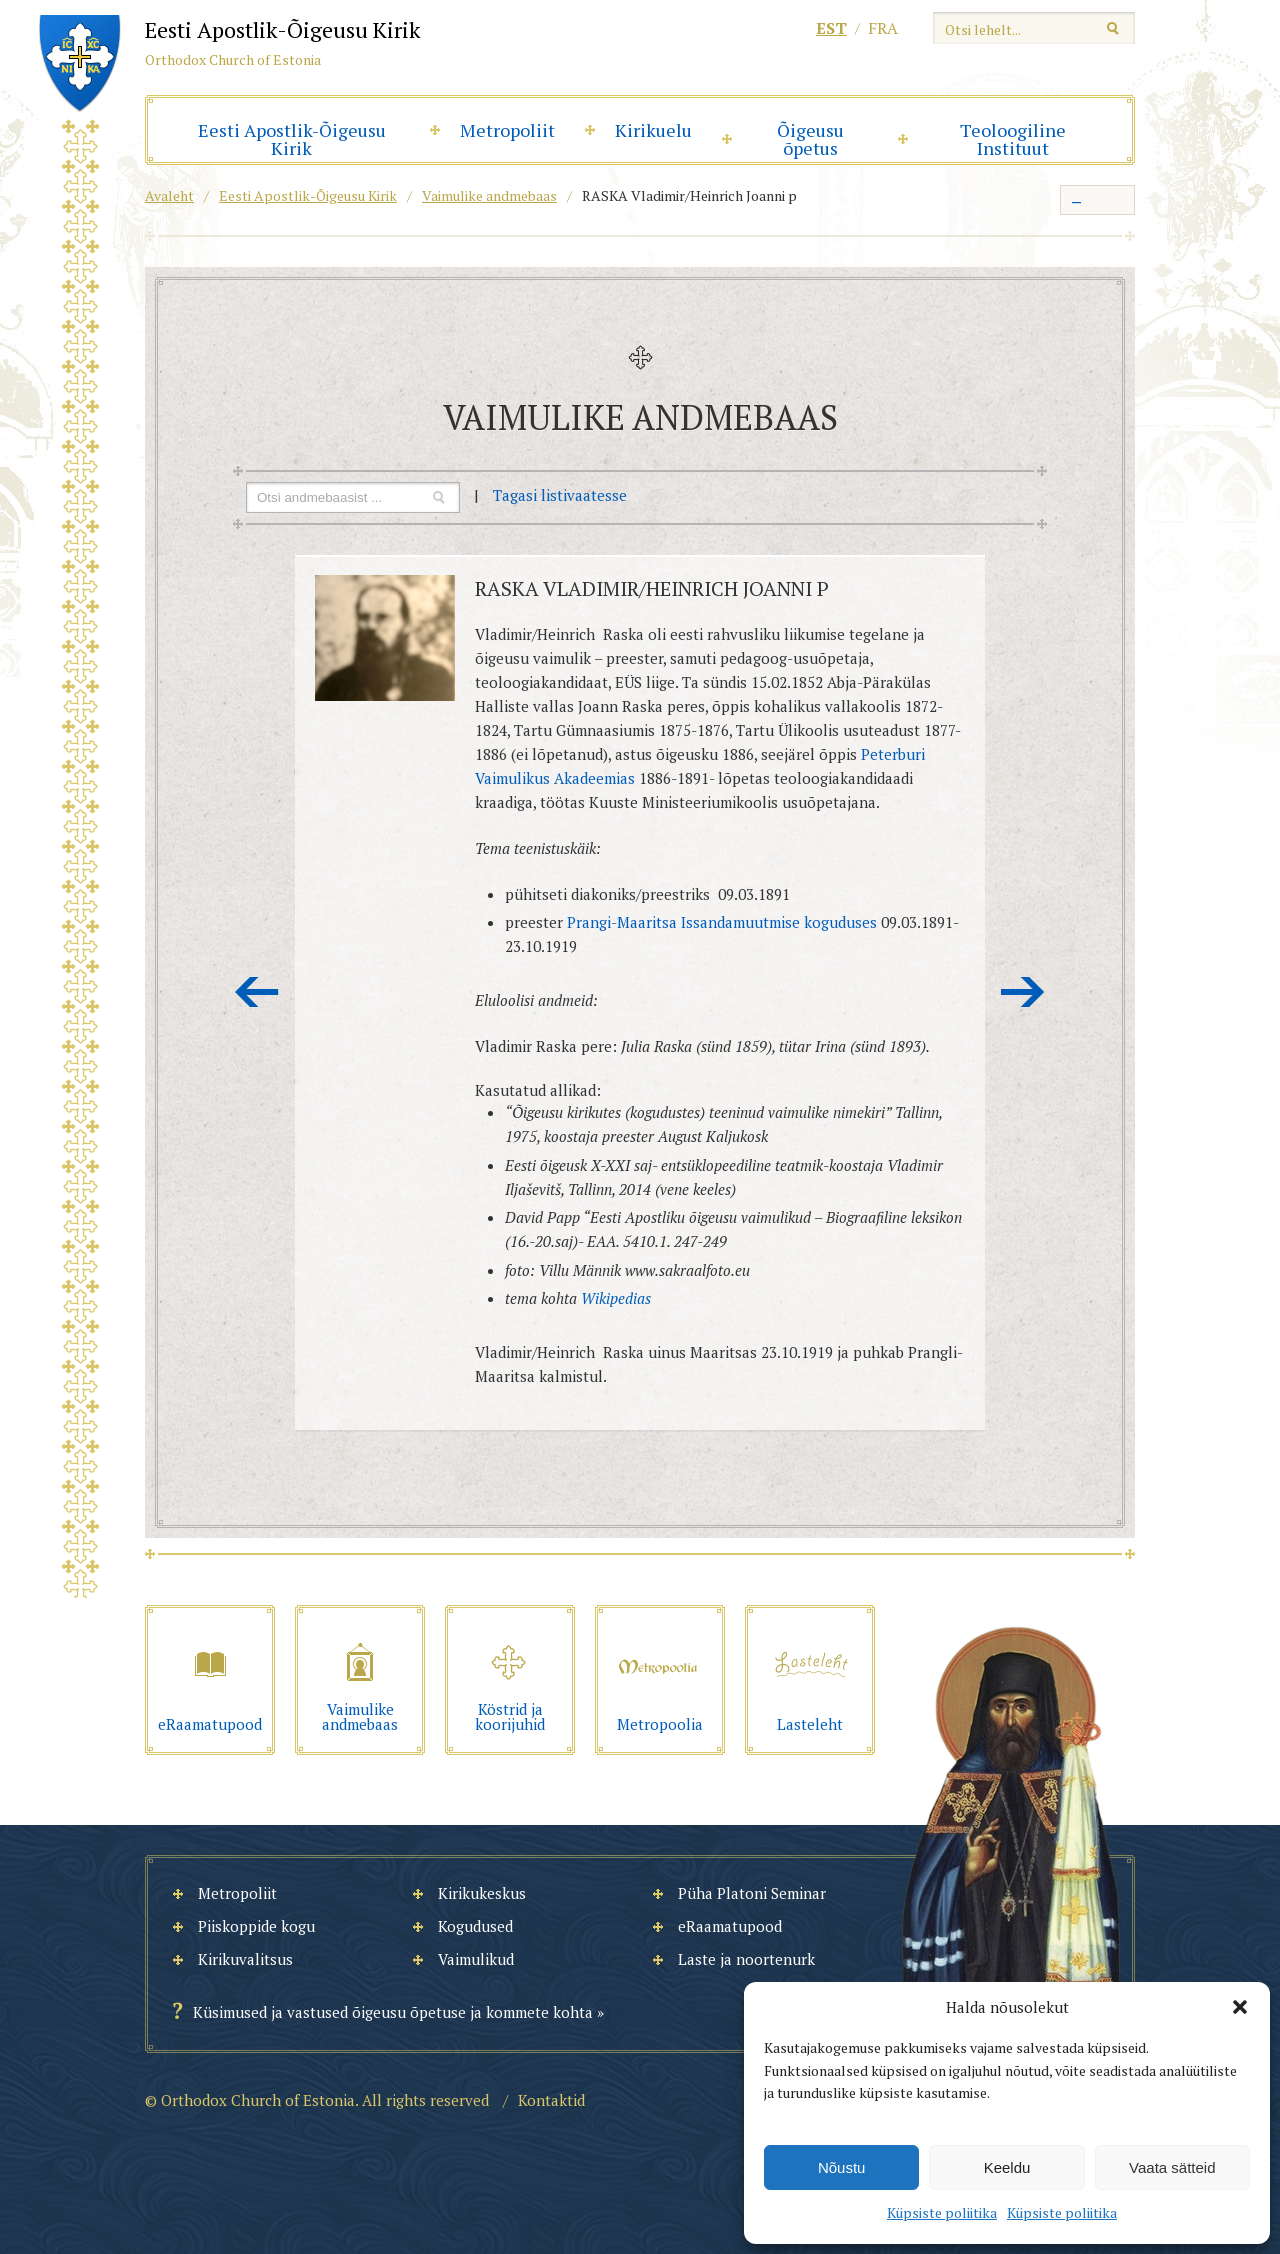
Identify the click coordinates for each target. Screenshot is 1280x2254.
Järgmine (1023, 992)
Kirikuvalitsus (245, 1959)
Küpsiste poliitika (942, 2212)
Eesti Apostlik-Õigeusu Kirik (292, 139)
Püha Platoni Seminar (752, 1893)
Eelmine (257, 992)
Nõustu (842, 2167)
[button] (1240, 2007)
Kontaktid (551, 2100)
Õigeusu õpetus (810, 139)
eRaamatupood (730, 1926)
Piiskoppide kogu (256, 1926)
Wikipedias (616, 1298)
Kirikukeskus (482, 1893)
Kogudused (475, 1926)
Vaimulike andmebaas (489, 195)
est (831, 28)
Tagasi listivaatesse (560, 495)
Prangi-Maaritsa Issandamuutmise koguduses (722, 922)
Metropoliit (507, 130)
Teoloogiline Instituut (1013, 139)
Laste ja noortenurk (746, 1959)
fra (883, 28)
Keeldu (1007, 2167)
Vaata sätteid (1172, 2167)
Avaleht (169, 195)
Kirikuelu (653, 130)
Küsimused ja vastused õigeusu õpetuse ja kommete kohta (393, 2012)
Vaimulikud (476, 1959)
